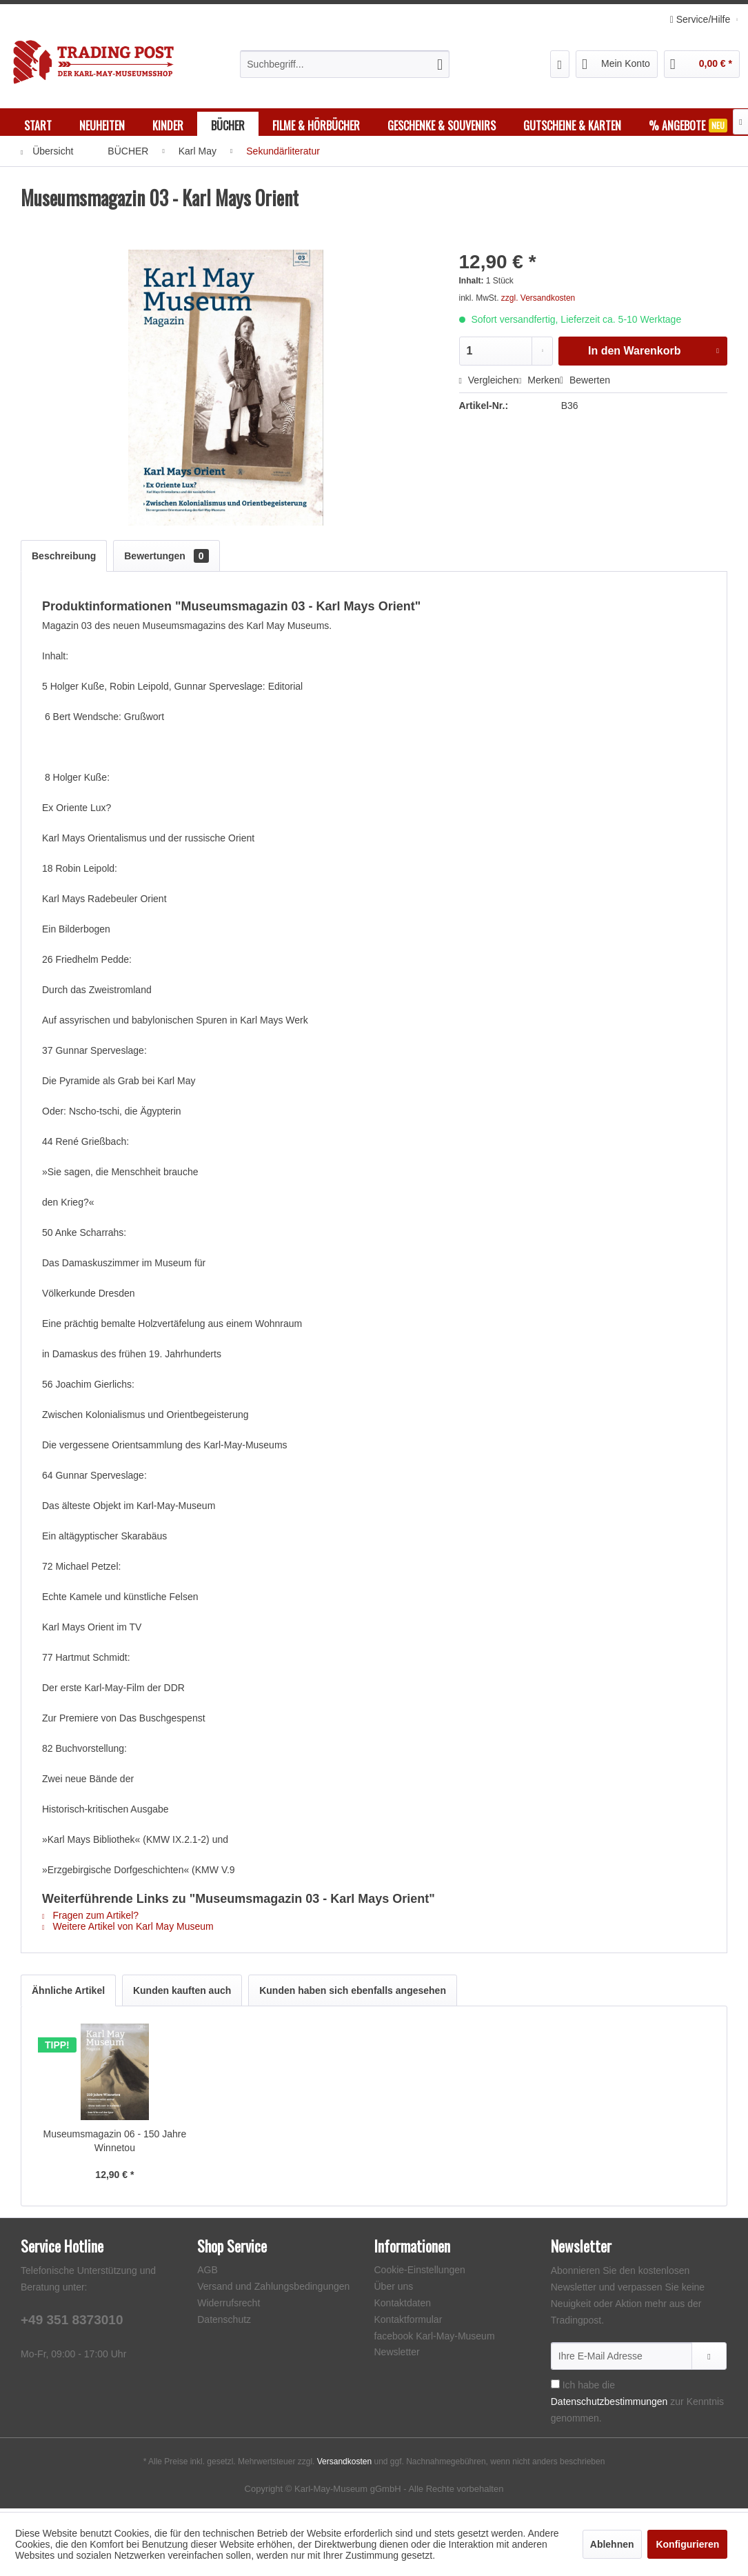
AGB (207, 2273)
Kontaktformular (408, 2322)
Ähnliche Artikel (68, 1993)
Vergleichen (488, 383)
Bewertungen (166, 559)
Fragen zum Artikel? (90, 1918)
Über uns (394, 2289)
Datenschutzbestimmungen (609, 2404)
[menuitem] (344, 64)
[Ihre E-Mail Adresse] (621, 2359)
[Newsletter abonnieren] (709, 2359)
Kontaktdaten (403, 2306)
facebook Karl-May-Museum (434, 2339)
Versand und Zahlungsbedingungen (273, 2289)
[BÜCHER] (228, 125)
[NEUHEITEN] (102, 125)
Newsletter (397, 2355)
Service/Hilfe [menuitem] (701, 19)
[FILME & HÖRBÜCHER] (316, 125)
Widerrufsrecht (228, 2306)
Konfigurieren (687, 2544)
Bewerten (585, 383)
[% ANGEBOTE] (688, 125)
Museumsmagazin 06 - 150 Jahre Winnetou (114, 2144)
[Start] (37, 125)
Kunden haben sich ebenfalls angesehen (352, 1993)
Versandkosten (344, 2465)
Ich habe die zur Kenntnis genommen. (637, 2405)
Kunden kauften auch (182, 1993)
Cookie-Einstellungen (419, 2273)
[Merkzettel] (560, 64)
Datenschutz (224, 2322)
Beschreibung (64, 559)
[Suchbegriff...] (344, 64)
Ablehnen (612, 2544)
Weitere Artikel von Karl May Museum (128, 1929)
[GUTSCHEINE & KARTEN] (572, 125)
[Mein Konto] (617, 64)
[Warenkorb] (702, 64)
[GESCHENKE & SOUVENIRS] (441, 125)
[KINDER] (168, 125)
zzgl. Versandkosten (538, 301)
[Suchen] (439, 64)
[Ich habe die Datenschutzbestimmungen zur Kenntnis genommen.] (555, 2387)
